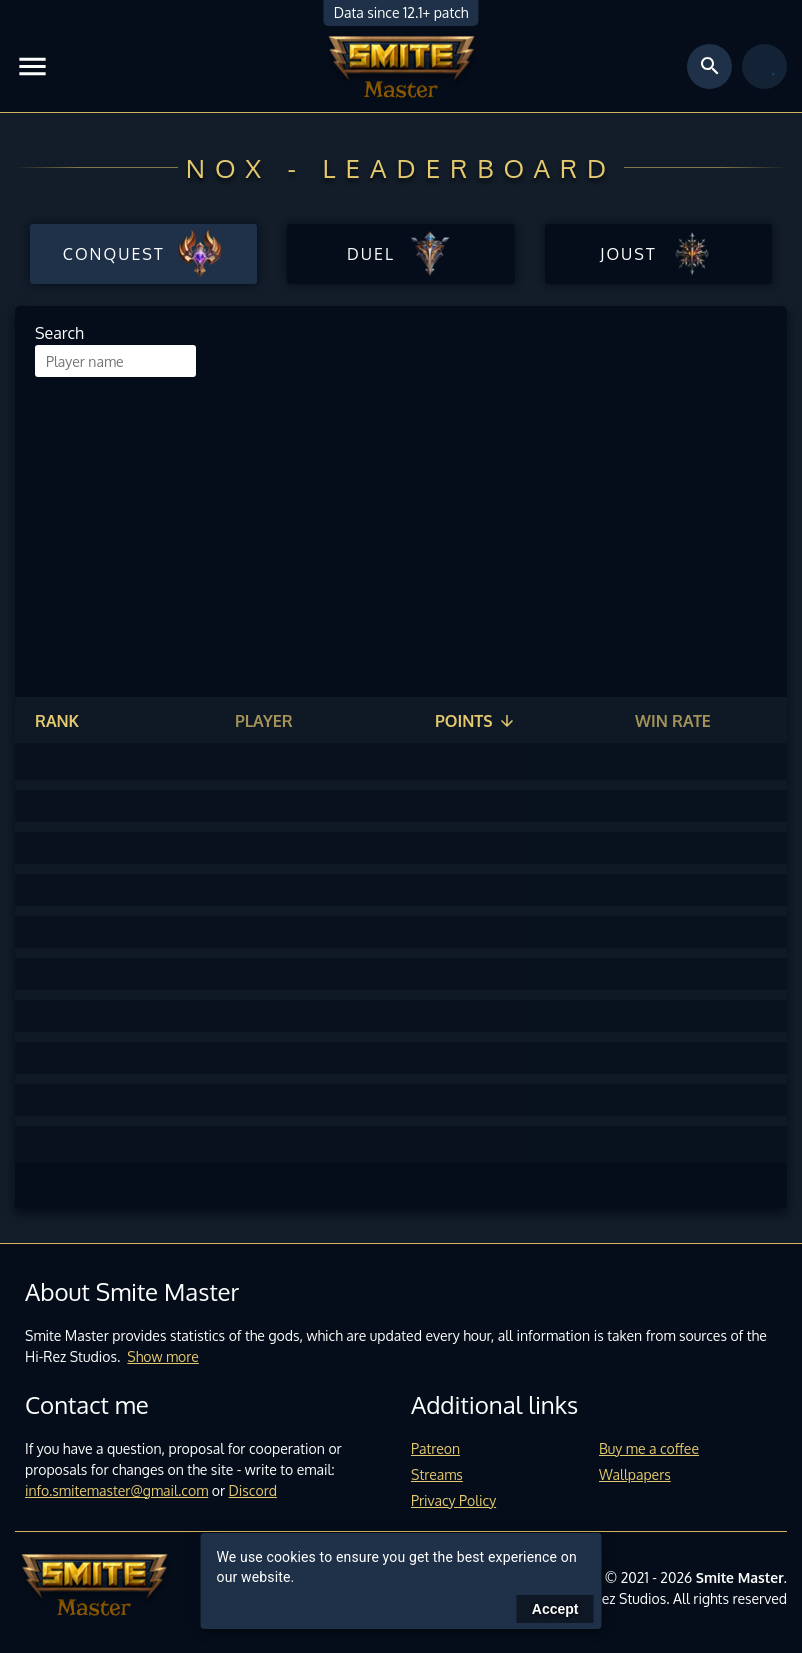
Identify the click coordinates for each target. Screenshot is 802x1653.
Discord (253, 1490)
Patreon (435, 1448)
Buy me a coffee (649, 1448)
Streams (437, 1474)
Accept (555, 1609)
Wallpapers (635, 1474)
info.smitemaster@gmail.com (116, 1490)
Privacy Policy (453, 1500)
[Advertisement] (401, 527)
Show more (163, 1356)
